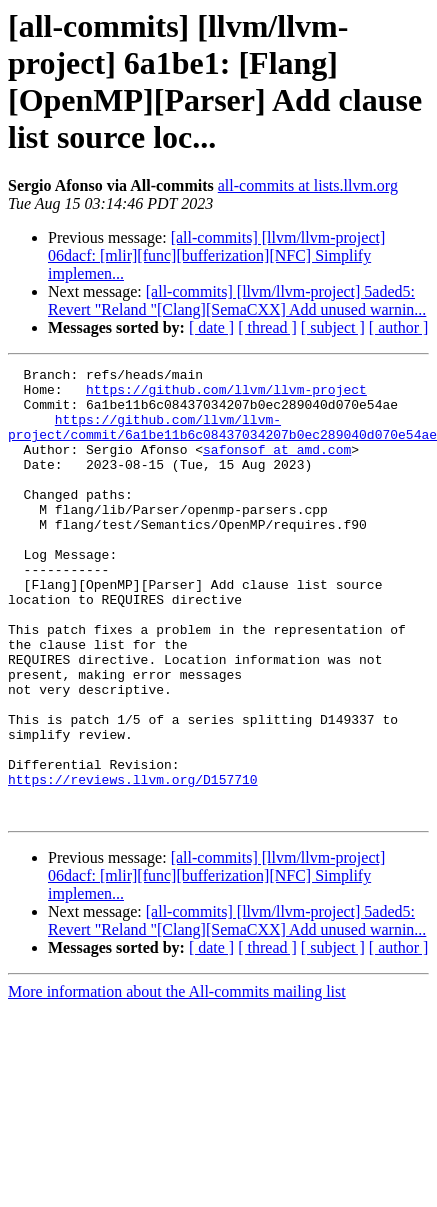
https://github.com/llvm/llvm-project (226, 395)
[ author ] (399, 327)
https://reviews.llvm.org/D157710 (133, 863)
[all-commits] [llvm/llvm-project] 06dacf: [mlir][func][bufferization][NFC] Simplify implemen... (216, 255)
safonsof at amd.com (277, 467)
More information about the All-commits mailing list (177, 1081)
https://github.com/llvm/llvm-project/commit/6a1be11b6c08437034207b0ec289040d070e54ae (222, 440)
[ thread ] (267, 327)
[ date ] (211, 327)
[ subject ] (333, 327)
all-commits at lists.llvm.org (308, 185)
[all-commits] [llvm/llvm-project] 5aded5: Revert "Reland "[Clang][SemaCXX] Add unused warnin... (237, 300)
